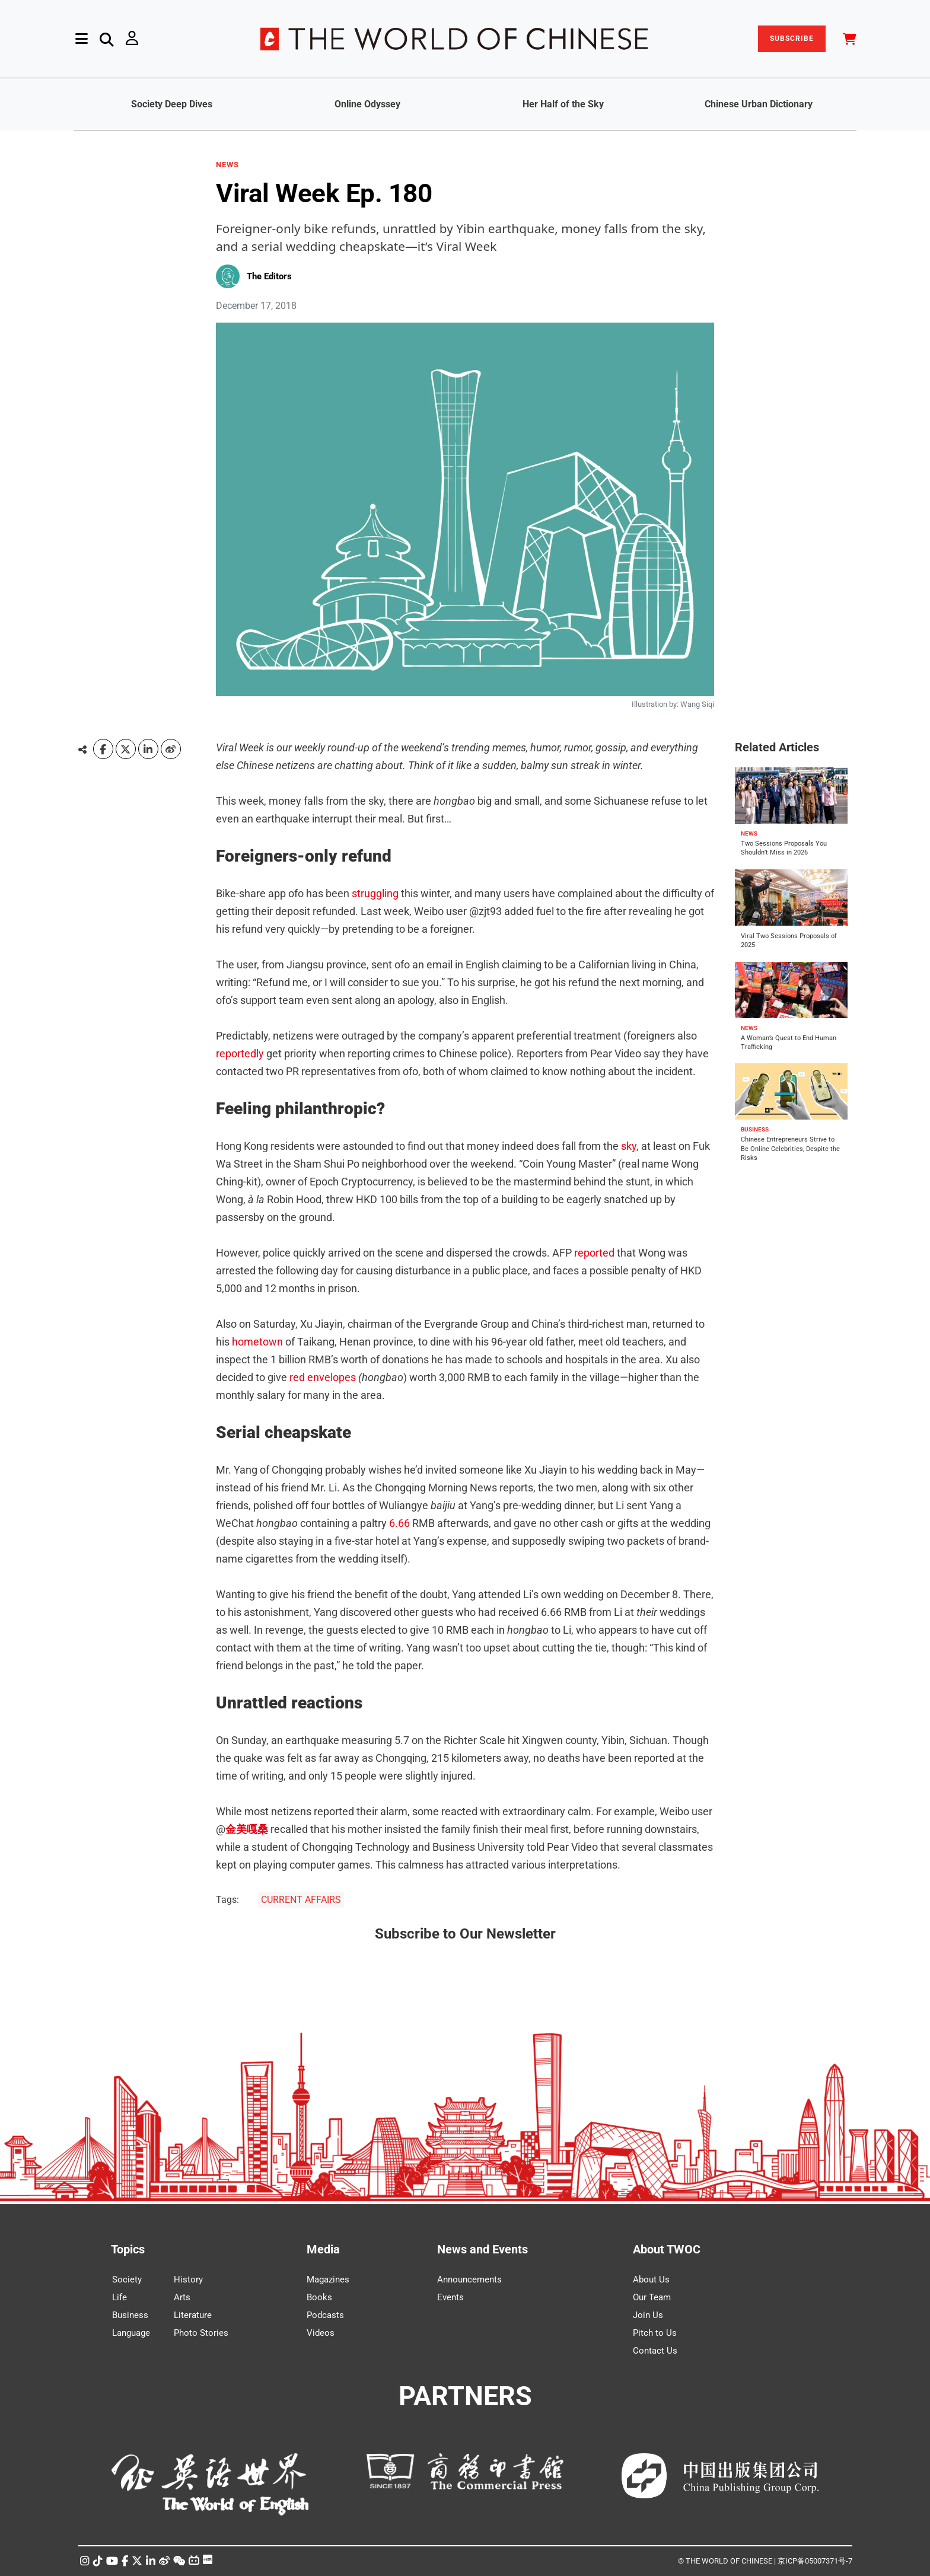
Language (131, 2333)
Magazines (328, 2279)
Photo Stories (201, 2333)
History (188, 2279)
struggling (375, 893)
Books (319, 2297)
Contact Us (655, 2350)
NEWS (227, 165)
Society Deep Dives (171, 104)
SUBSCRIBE (792, 38)
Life (119, 2297)
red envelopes (322, 1377)
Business (130, 2315)
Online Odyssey (367, 104)
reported (594, 1252)
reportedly (240, 1053)
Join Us (648, 2315)
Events (450, 2297)
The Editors (269, 276)
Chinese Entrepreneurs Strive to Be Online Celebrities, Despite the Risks (790, 1149)
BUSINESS (755, 1129)
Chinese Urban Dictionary (759, 104)
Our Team (652, 2297)
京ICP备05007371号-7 (815, 2560)
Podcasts (325, 2315)
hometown (257, 1341)
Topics (128, 2249)
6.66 (399, 1523)
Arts (182, 2297)
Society (127, 2279)
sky (628, 1146)
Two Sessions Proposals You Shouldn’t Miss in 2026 (784, 848)
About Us (651, 2279)
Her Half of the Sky (563, 104)
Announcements (469, 2279)
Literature (193, 2315)
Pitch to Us (655, 2333)
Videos (321, 2333)
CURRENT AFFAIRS (301, 1899)
